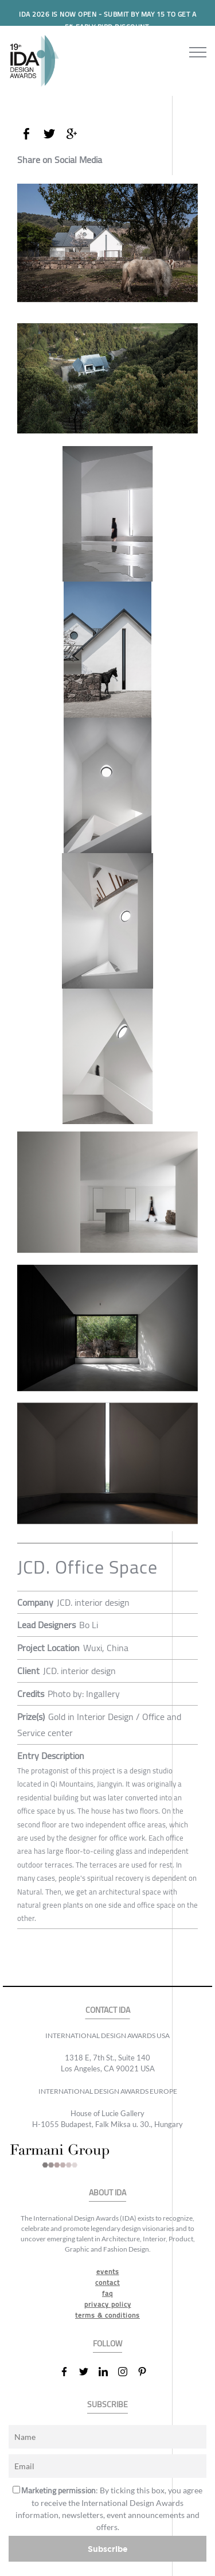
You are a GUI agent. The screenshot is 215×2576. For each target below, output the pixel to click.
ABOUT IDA (107, 2193)
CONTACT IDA (107, 2010)
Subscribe (108, 2549)
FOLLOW (107, 2344)
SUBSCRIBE (107, 2405)
